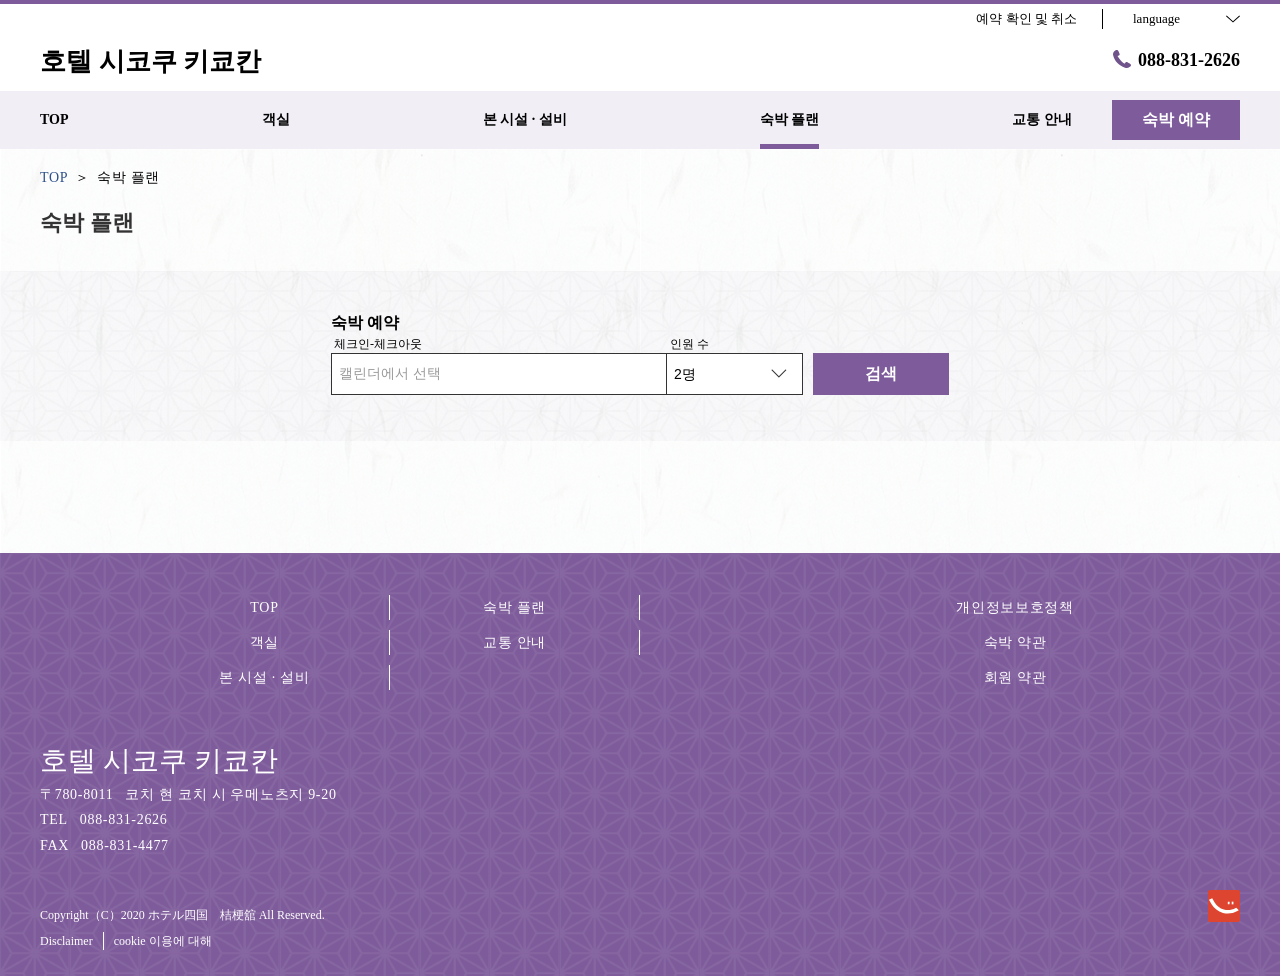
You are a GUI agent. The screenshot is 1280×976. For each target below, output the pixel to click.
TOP (264, 607)
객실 (264, 642)
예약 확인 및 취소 (1026, 18)
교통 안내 (514, 642)
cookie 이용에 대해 (163, 941)
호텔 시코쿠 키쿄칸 (159, 760)
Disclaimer (66, 941)
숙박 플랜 (514, 607)
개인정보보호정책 (1015, 607)
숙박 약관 (1015, 642)
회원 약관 (1015, 677)
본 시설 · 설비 (264, 677)
